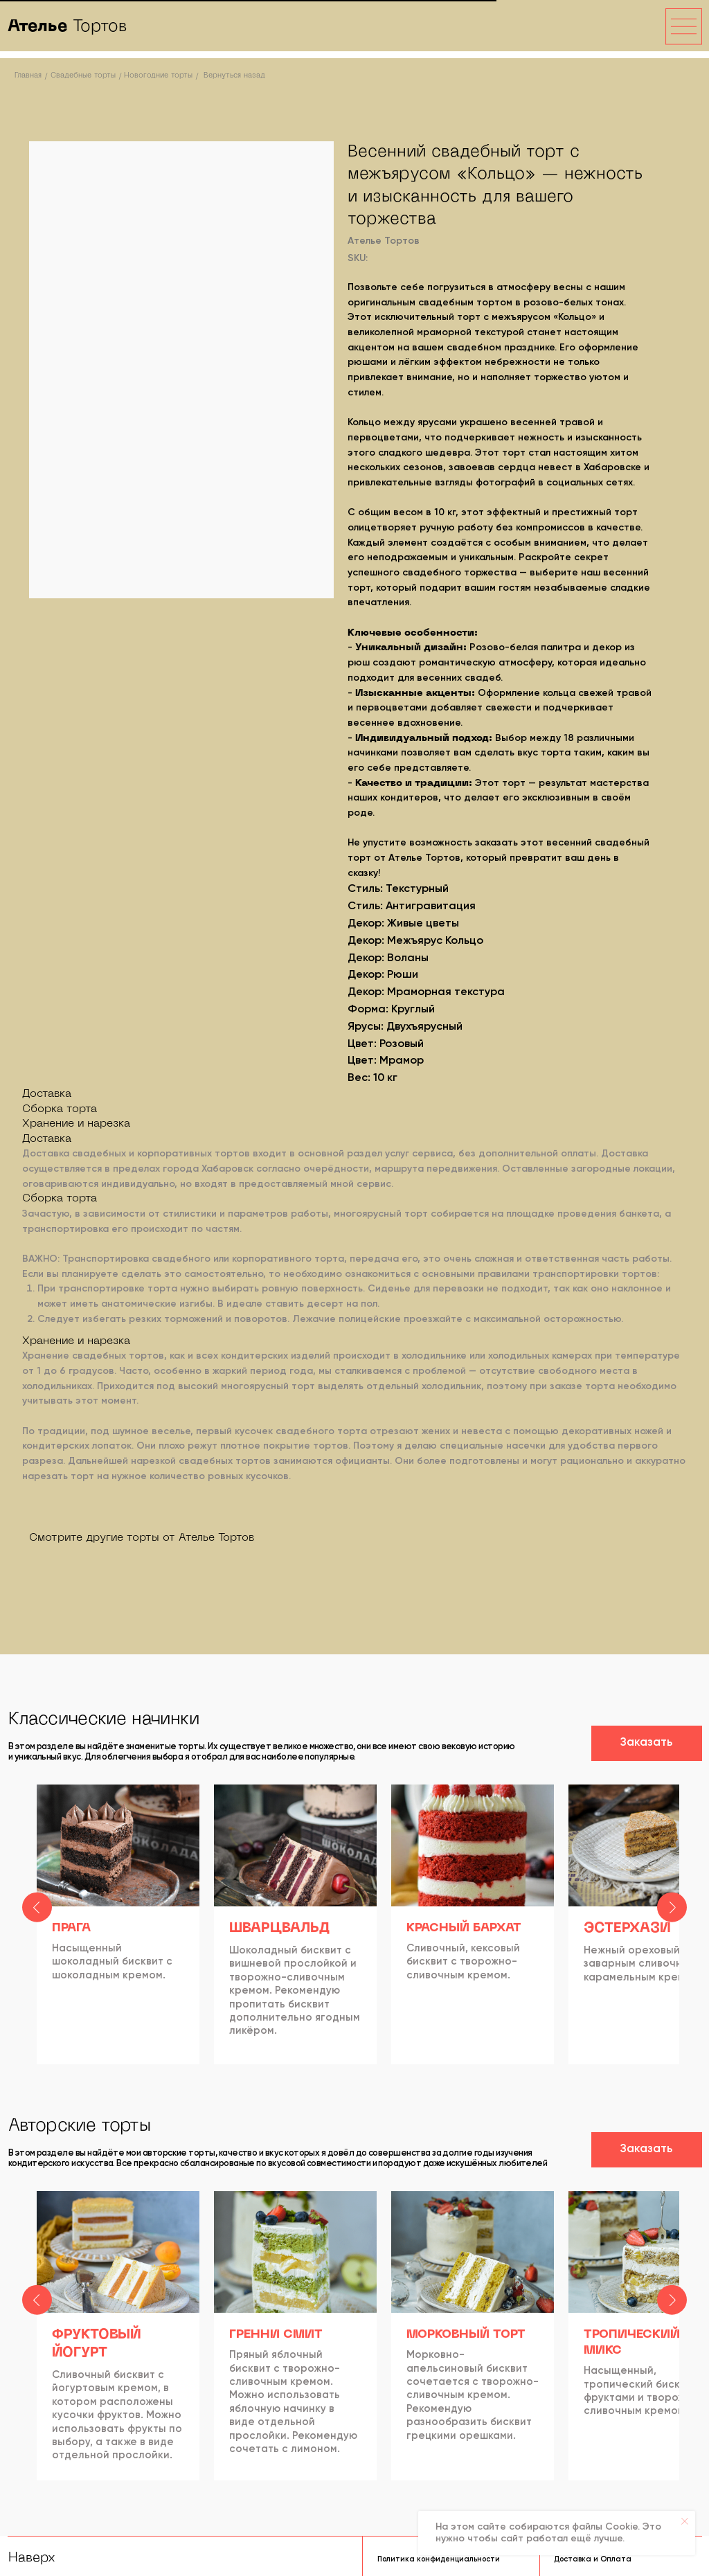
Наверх (31, 2554)
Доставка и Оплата (592, 2555)
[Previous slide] (37, 1926)
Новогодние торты (158, 75)
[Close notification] (685, 2521)
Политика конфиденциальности (438, 2555)
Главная (28, 75)
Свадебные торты (83, 75)
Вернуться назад (234, 75)
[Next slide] (672, 1926)
